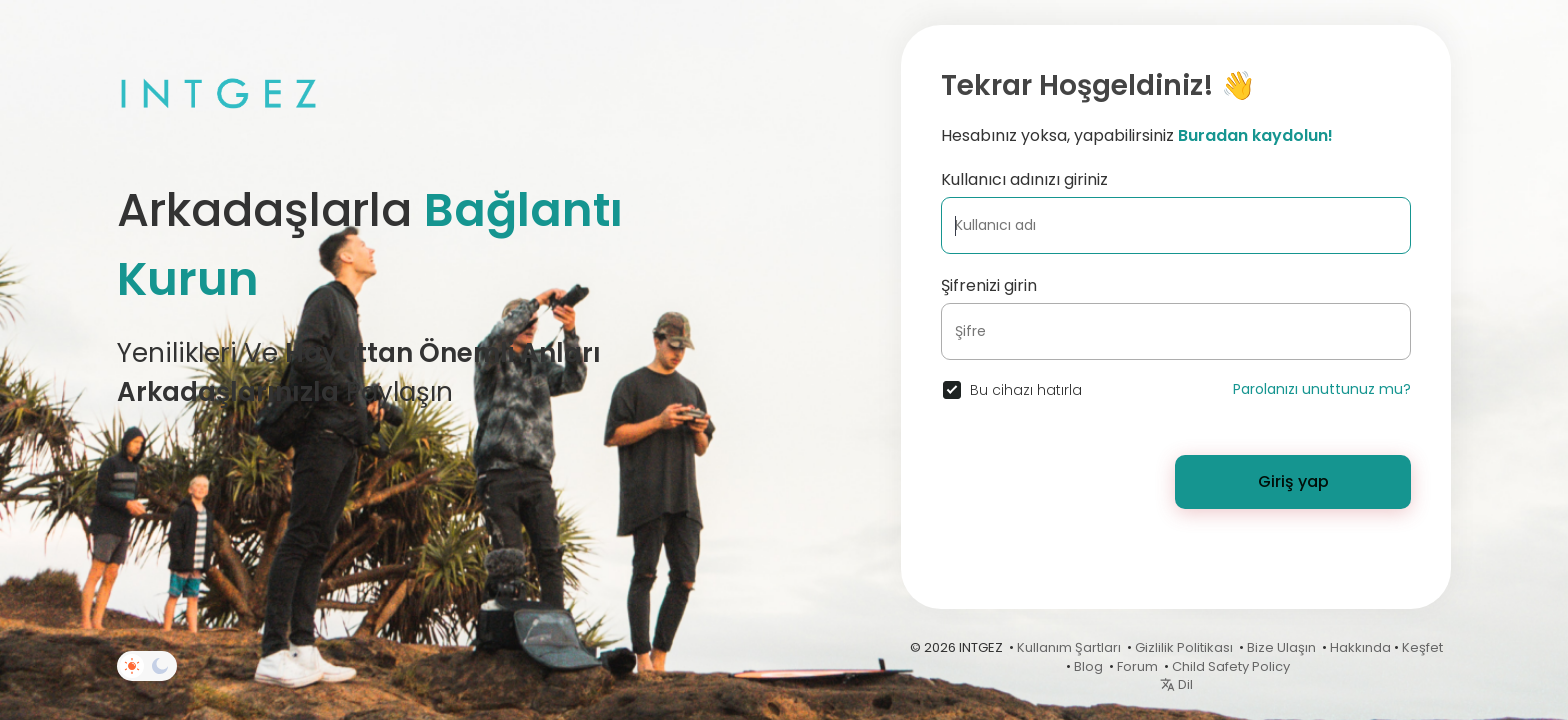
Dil (1176, 684)
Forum (1137, 666)
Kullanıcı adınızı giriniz (1024, 179)
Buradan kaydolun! (1255, 135)
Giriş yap (1293, 481)
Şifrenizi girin (989, 285)
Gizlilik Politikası (1184, 647)
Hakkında (1360, 647)
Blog (1088, 666)
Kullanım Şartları (1069, 647)
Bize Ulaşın (1281, 647)
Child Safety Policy (1231, 666)
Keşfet (1422, 647)
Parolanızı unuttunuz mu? (1322, 389)
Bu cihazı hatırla (1026, 390)
